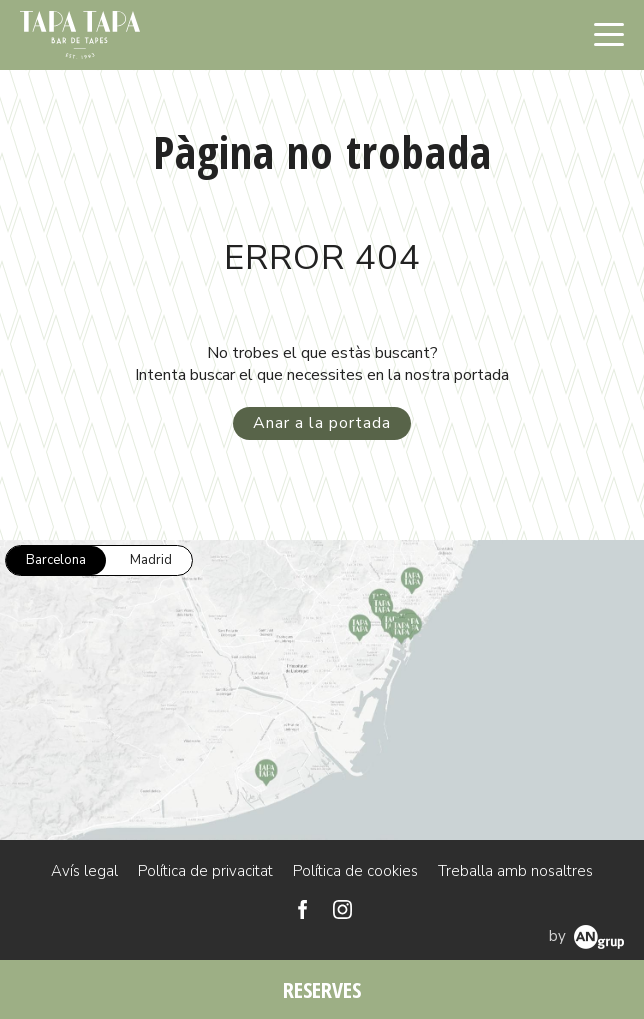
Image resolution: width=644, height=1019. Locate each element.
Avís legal (84, 871)
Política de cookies (355, 871)
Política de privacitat (205, 871)
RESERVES (322, 989)
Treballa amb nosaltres (515, 871)
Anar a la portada (322, 423)
